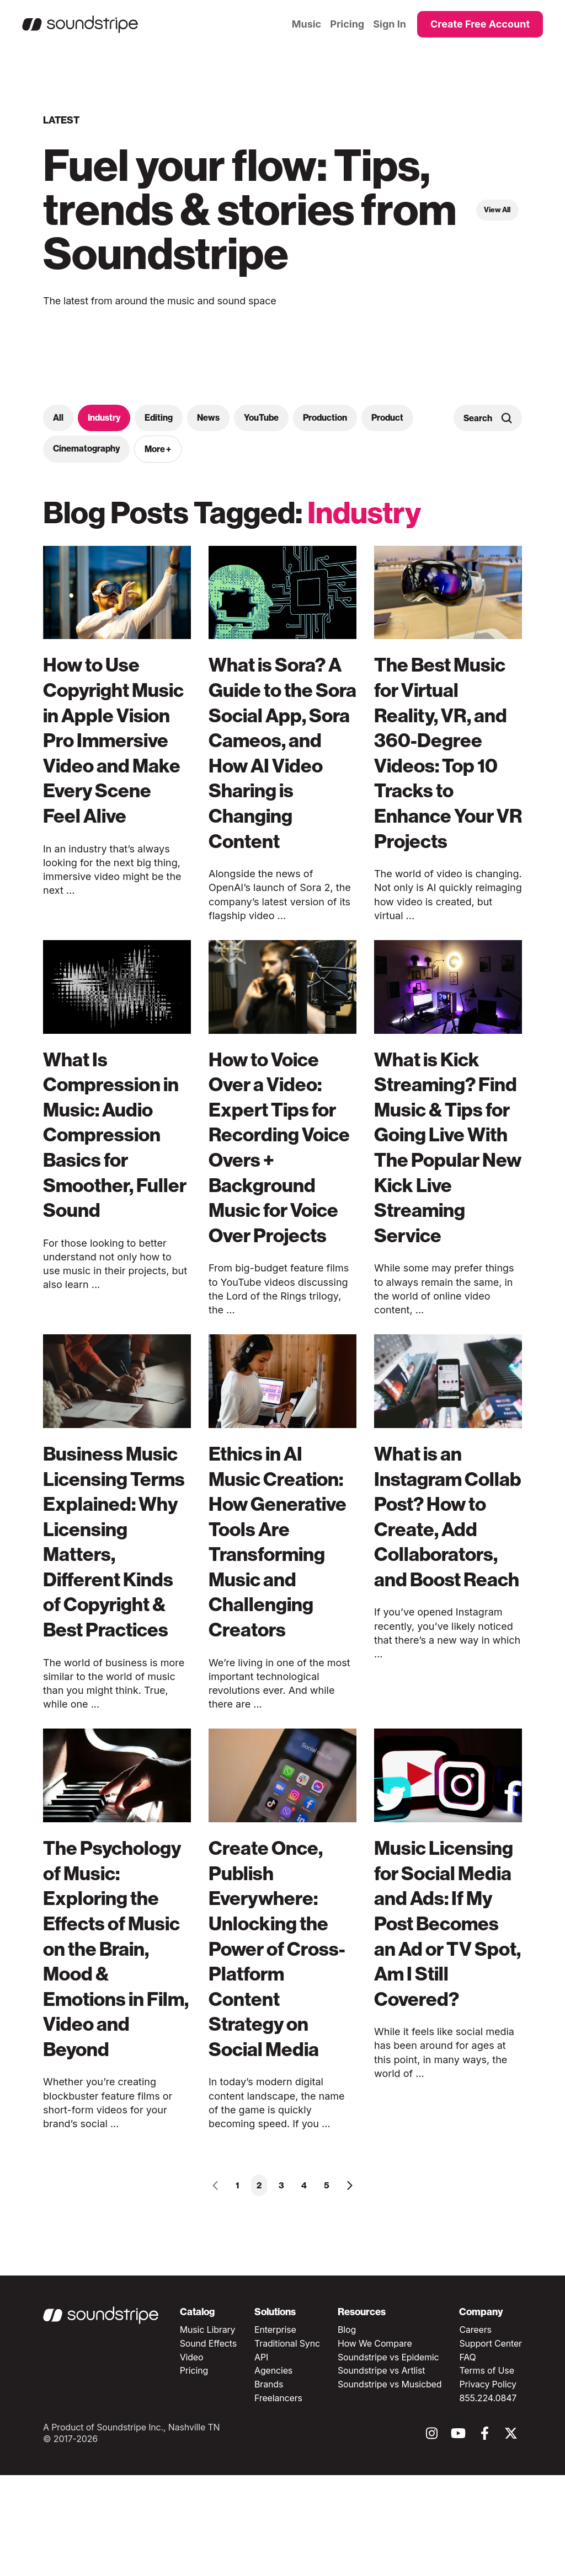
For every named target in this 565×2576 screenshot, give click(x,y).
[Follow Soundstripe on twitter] (511, 2536)
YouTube (261, 417)
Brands (268, 2485)
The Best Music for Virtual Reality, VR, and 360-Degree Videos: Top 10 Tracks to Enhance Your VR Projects (447, 752)
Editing (159, 417)
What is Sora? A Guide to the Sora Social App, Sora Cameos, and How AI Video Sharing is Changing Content (282, 765)
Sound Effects (208, 2443)
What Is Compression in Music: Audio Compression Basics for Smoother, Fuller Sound (117, 1159)
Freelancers (278, 2498)
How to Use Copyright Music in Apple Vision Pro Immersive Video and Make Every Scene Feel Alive (111, 765)
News (208, 417)
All (58, 417)
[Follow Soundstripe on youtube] (458, 2536)
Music (307, 24)
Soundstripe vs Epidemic (388, 2457)
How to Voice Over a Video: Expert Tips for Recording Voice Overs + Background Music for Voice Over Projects (280, 1172)
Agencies (273, 2471)
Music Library (208, 2429)
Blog (347, 2429)
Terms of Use (486, 2471)
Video (192, 2457)
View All (496, 209)
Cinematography (86, 448)
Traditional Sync (287, 2443)
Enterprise (275, 2429)
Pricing (347, 24)
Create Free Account (480, 24)
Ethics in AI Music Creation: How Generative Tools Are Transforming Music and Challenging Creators (282, 1604)
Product (387, 417)
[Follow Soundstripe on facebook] (485, 2536)
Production (325, 417)
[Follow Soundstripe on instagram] (432, 2536)
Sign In (389, 24)
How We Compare (375, 2443)
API (261, 2457)
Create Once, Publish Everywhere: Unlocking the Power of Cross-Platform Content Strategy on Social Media (282, 2023)
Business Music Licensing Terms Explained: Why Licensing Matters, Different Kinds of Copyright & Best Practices (116, 1604)
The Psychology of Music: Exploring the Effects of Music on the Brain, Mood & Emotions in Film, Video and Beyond (114, 2036)
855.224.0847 (487, 2498)
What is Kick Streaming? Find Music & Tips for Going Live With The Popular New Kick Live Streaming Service (439, 1184)
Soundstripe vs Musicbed (389, 2485)
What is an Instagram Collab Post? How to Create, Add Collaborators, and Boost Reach (443, 1591)
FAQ (467, 2457)
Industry (104, 417)
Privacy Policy (487, 2485)
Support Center (490, 2443)
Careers (475, 2429)
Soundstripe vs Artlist (381, 2471)
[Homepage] (80, 24)
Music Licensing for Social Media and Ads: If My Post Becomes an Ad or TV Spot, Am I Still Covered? (442, 2011)
